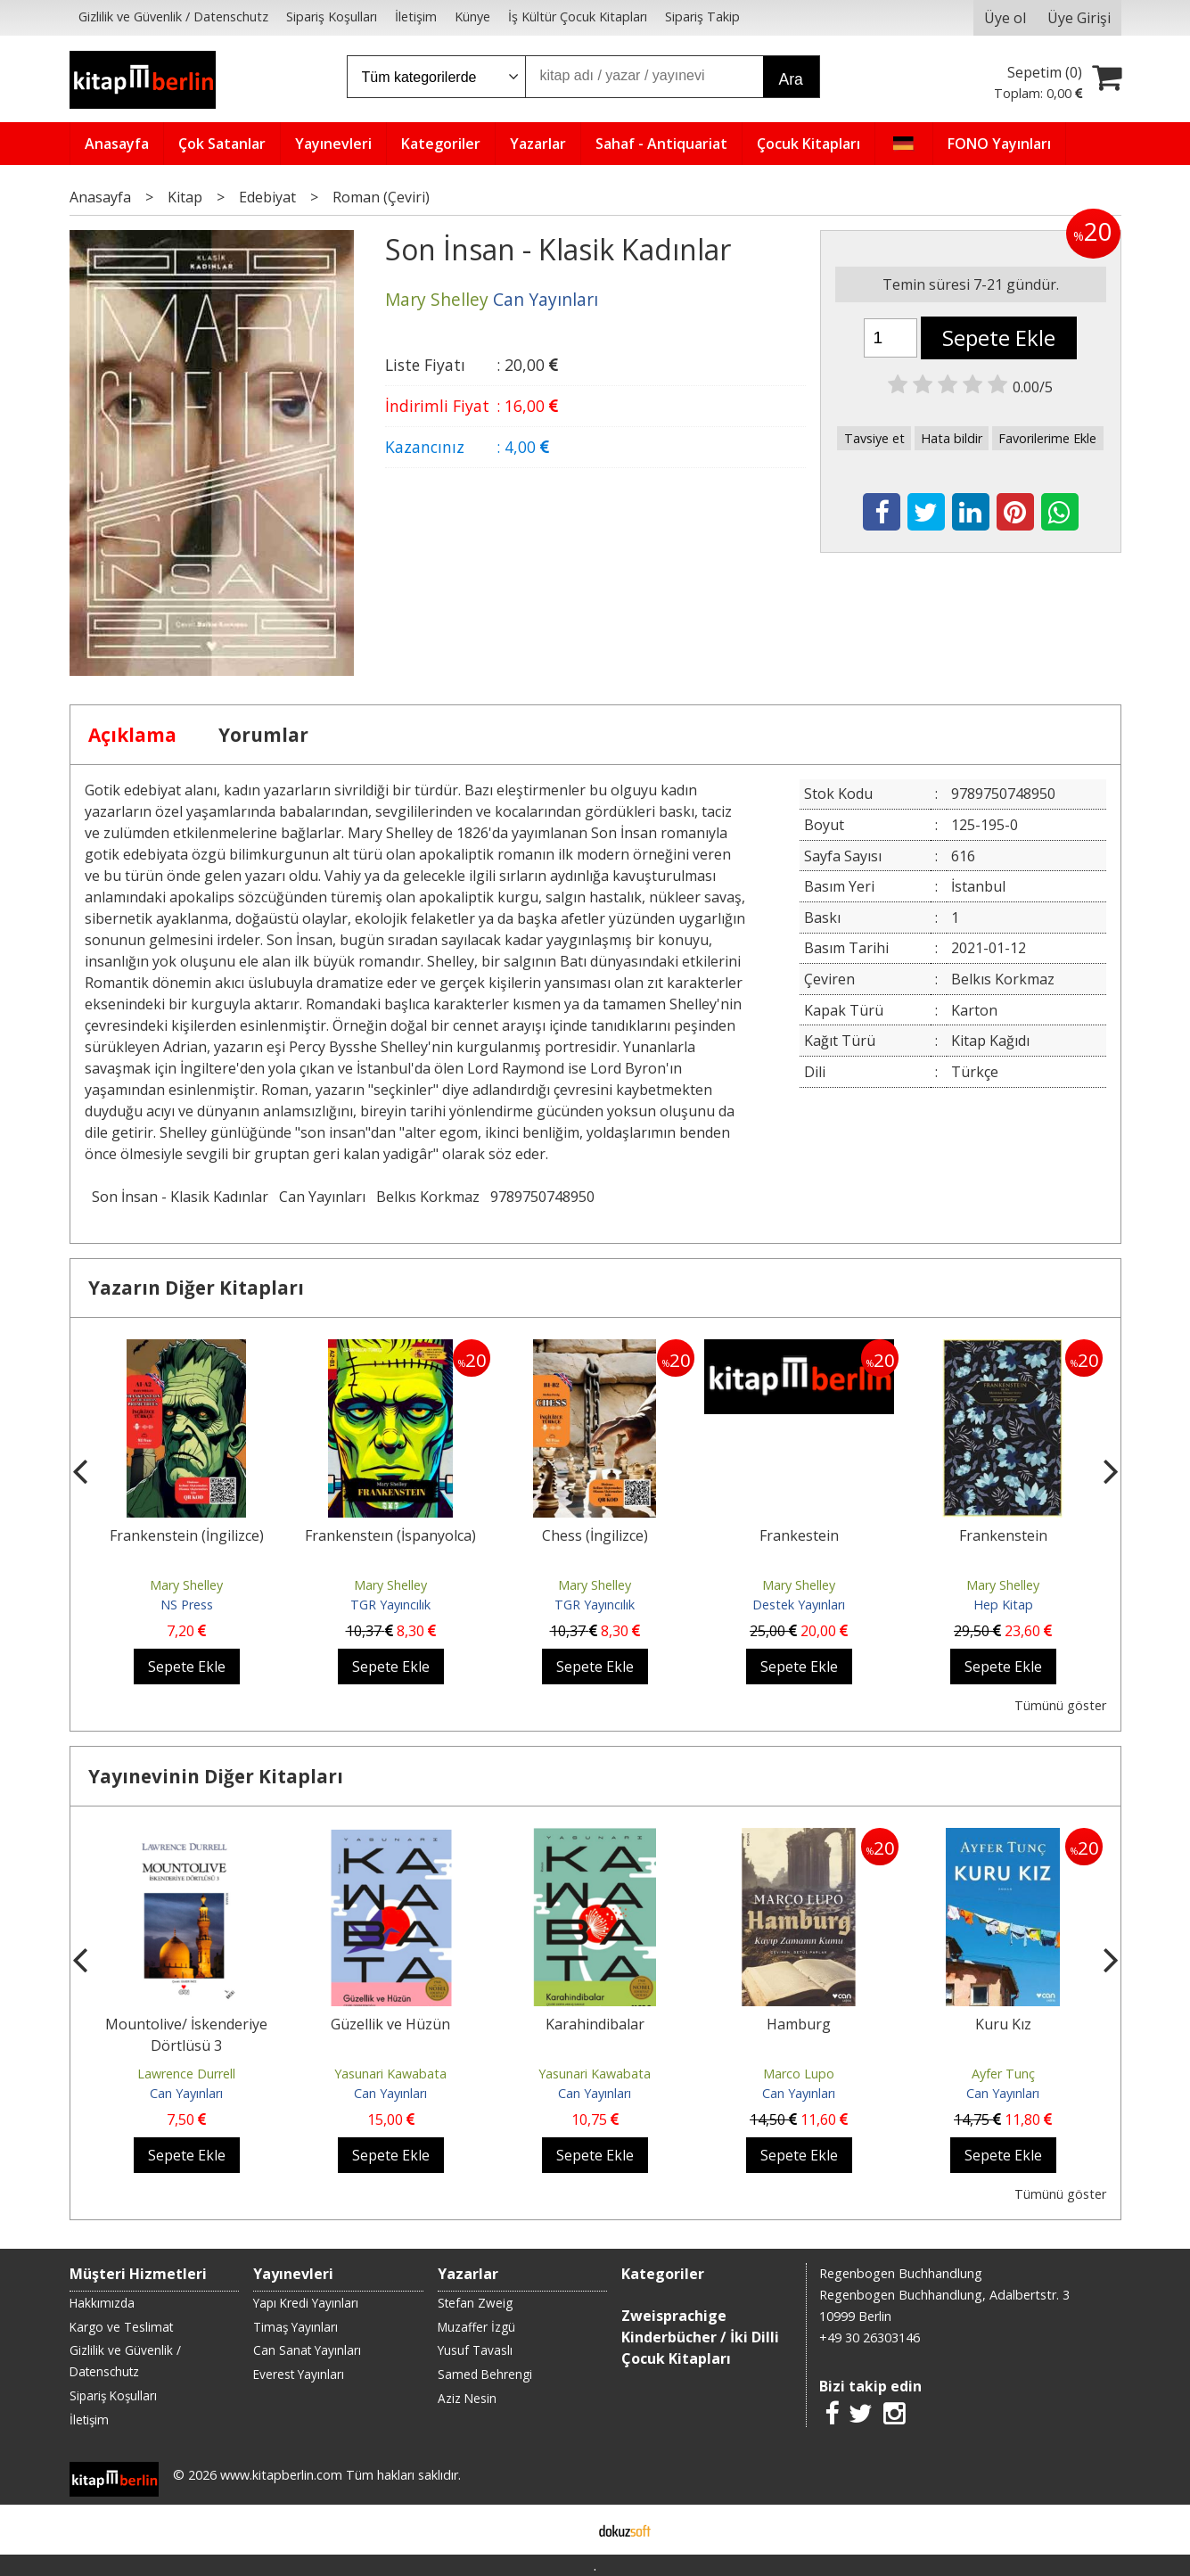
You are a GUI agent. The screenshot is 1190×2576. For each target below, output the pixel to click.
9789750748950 (542, 1196)
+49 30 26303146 (869, 2337)
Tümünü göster (1060, 1705)
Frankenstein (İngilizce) (187, 1535)
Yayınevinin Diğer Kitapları (215, 1776)
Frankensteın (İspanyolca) (390, 1535)
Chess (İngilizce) (595, 1535)
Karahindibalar (595, 2024)
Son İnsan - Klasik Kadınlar (180, 1196)
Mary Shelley (186, 1584)
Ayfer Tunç (1003, 2073)
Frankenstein (1003, 1535)
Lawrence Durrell (186, 2073)
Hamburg (799, 2024)
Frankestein (799, 1535)
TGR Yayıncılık (390, 1604)
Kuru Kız (1003, 2024)
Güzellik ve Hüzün (390, 2024)
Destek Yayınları (798, 1604)
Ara (791, 79)
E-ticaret (566, 2529)
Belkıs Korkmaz (428, 1196)
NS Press (186, 1604)
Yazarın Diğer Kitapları (196, 1287)
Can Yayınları (322, 1196)
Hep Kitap (1003, 1604)
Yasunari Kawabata (390, 2073)
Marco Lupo (798, 2073)
